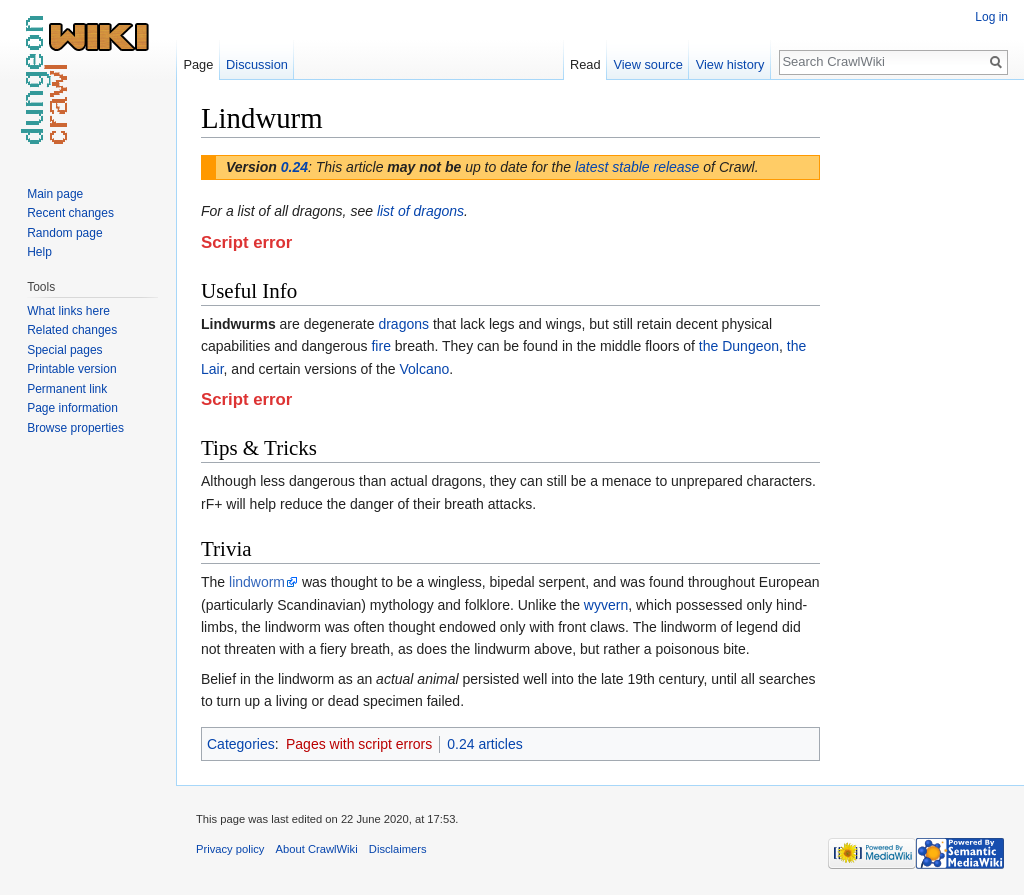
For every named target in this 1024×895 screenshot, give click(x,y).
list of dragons (420, 211)
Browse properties (75, 428)
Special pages (64, 350)
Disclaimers (398, 849)
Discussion (257, 64)
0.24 (294, 167)
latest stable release (637, 167)
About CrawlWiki (317, 849)
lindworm (257, 582)
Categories (241, 744)
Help (39, 252)
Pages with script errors (359, 744)
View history (730, 64)
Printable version (71, 369)
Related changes (72, 330)
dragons (403, 324)
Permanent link (67, 389)
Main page (55, 194)
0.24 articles (484, 744)
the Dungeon (739, 346)
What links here (68, 311)
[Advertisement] (920, 400)
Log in (991, 17)
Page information (72, 408)
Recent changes (70, 213)
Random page (64, 233)
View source (647, 64)
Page (198, 64)
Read (585, 64)
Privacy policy (230, 849)
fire (380, 346)
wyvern (606, 605)
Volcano (424, 369)
